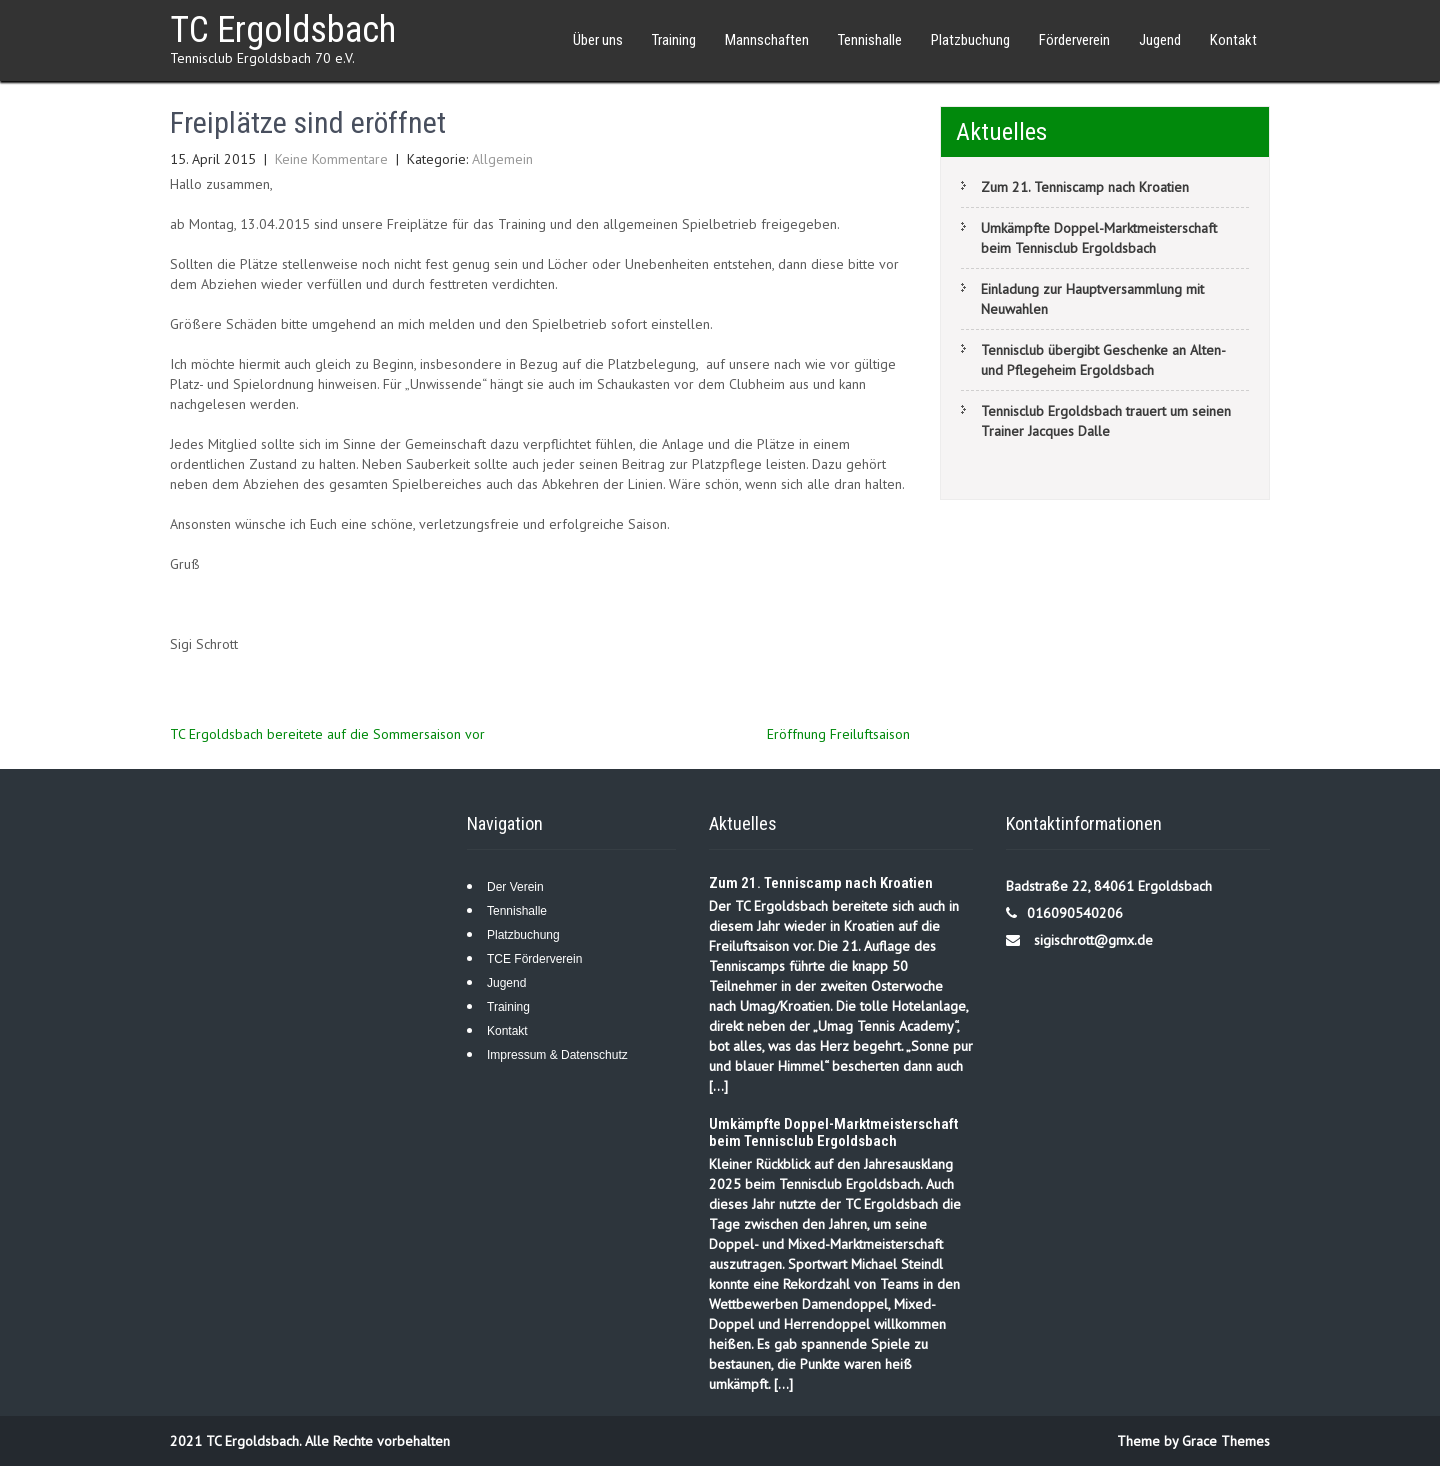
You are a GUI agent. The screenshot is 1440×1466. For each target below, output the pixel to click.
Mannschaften (767, 40)
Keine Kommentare (331, 159)
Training (674, 40)
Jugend (1160, 40)
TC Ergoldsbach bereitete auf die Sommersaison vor (327, 734)
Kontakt (1233, 40)
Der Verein (515, 887)
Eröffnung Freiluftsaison (838, 734)
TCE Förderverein (534, 959)
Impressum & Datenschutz (557, 1055)
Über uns (598, 40)
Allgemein (502, 159)
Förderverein (1074, 40)
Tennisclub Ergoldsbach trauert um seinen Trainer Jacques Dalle (1106, 421)
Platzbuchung (970, 40)
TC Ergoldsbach (283, 30)
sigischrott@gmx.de (1093, 940)
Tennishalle (870, 40)
